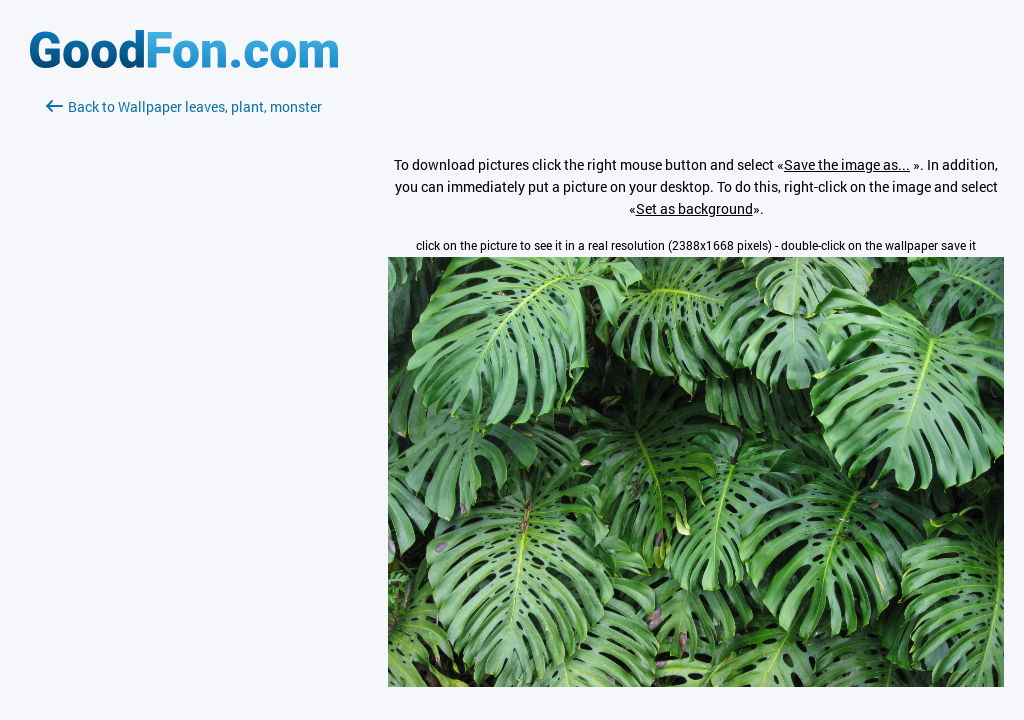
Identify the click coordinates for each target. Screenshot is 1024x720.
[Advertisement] (184, 355)
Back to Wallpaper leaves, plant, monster (184, 106)
